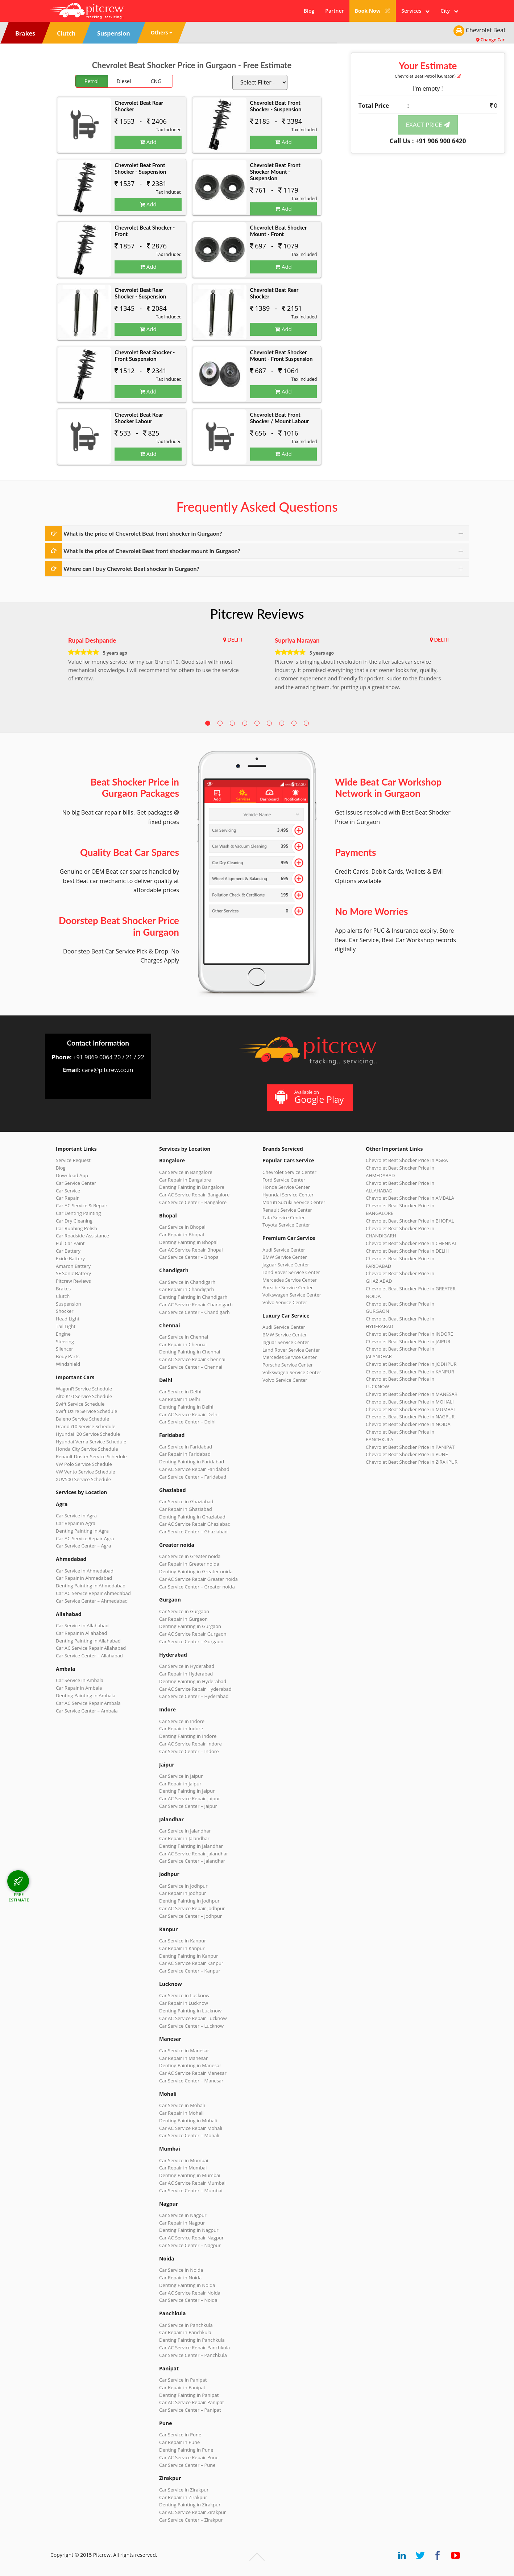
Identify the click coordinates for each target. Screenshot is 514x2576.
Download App (72, 1175)
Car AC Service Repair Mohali (190, 2128)
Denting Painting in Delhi (186, 1407)
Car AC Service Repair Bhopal (191, 1249)
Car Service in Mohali (182, 2105)
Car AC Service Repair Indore (190, 1743)
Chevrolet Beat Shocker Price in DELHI (407, 1251)
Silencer (64, 1348)
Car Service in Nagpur (182, 2215)
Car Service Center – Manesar (191, 2080)
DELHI (234, 639)
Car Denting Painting (78, 1213)
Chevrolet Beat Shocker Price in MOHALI (410, 1401)
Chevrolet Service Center (289, 1172)
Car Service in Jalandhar (185, 1830)
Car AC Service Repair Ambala (88, 1703)
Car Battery (68, 1251)
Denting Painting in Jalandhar (191, 1846)
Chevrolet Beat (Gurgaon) (428, 76)
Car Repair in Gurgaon (183, 1619)
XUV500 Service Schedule (83, 1479)
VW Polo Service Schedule (84, 1464)
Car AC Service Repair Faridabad (194, 1469)
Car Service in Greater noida (189, 1556)
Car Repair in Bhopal (181, 1234)
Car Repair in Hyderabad (186, 1673)
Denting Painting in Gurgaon (190, 1626)
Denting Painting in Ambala (85, 1695)
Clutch (63, 1296)
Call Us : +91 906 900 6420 (428, 141)
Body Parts (67, 1356)
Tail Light (65, 1326)
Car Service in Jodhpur (183, 1886)
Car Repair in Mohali (181, 2113)
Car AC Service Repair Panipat (191, 2402)
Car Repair (67, 1198)
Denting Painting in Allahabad (88, 1640)
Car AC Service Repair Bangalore (194, 1194)
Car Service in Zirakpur (183, 2489)
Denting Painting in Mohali (188, 2120)
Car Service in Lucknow (184, 1995)
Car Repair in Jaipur (180, 1783)
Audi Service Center (283, 1249)
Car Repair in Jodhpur (182, 1893)
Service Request (73, 1160)
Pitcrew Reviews (257, 614)
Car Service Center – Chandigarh (194, 1312)
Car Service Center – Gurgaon (191, 1641)
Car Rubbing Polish (76, 1228)
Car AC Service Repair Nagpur (191, 2237)
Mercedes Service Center (289, 1280)
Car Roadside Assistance (82, 1235)
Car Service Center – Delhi (187, 1421)
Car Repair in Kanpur (182, 1948)
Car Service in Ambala (79, 1680)
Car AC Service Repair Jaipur (189, 1798)
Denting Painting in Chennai (189, 1351)
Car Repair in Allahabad (81, 1633)
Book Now (373, 10)
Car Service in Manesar (184, 2050)
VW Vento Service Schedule (85, 1471)
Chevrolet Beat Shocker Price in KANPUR (410, 1371)
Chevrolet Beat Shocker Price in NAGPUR (410, 1416)
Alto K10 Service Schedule (84, 1396)
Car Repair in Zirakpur (183, 2497)
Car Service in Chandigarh (187, 1282)
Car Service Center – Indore (189, 1751)
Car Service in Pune (180, 2434)
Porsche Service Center (287, 1287)
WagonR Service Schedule (84, 1388)
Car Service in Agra (76, 1515)
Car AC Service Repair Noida (189, 2292)
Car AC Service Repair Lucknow (193, 2018)
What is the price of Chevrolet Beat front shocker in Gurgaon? (142, 533)
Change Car (490, 40)
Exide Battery (70, 1258)
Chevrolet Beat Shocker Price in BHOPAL (410, 1220)
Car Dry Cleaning (74, 1220)
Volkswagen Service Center (291, 1294)
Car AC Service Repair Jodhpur (192, 1908)
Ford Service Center (283, 1179)
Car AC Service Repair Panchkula (194, 2347)
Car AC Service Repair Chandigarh (196, 1304)
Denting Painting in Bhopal (188, 1242)
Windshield (68, 1364)
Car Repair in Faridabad (185, 1454)
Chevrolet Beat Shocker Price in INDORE (409, 1334)
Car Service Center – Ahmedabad (92, 1601)
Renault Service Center (287, 1210)
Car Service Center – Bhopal (189, 1257)
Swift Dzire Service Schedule (86, 1411)
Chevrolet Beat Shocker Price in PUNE (407, 1454)
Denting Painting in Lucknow (190, 2010)
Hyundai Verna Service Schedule (91, 1441)
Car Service (68, 1190)
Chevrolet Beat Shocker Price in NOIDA (408, 1424)
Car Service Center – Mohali (189, 2135)
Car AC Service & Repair (81, 1205)
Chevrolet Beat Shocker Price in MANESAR (411, 1394)
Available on (309, 1097)
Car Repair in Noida (180, 2277)
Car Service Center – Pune (187, 2465)
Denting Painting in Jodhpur (189, 1900)
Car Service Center (76, 1183)
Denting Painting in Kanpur (188, 1956)
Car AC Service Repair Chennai (192, 1359)
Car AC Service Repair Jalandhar (193, 1853)
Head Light (67, 1318)
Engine (63, 1334)
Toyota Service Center (286, 1224)
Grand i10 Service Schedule (85, 1426)
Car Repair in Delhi (179, 1399)
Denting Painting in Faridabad (191, 1461)
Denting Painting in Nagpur (189, 2230)
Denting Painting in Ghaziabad (192, 1516)
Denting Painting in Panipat (189, 2395)
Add (148, 141)
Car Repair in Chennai (183, 1344)
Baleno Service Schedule (82, 1418)
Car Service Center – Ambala (86, 1710)
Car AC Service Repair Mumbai (192, 2183)
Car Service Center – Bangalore (193, 1202)
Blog (309, 10)
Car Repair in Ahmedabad (84, 1578)
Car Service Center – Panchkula (193, 2355)
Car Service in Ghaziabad (186, 1501)
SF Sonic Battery (73, 1273)
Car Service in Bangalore (185, 1172)
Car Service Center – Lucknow (191, 2026)
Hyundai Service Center (288, 1194)
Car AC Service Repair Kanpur (191, 1963)
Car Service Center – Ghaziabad (193, 1531)
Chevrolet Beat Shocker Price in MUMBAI (410, 1409)
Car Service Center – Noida (188, 2300)
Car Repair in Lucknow (183, 2003)
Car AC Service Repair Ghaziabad (195, 1524)
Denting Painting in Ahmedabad (90, 1585)
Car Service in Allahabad (82, 1625)
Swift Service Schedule (80, 1404)
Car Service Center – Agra (83, 1545)
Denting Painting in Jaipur (187, 1791)
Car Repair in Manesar (183, 2058)
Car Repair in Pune (179, 2442)
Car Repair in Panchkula (185, 2332)
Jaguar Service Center (285, 1264)
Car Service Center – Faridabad (192, 1477)
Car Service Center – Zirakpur (191, 2520)
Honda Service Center (286, 1187)
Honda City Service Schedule (87, 1449)
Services (415, 10)
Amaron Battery (73, 1266)
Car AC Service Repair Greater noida (198, 1579)
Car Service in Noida (181, 2270)
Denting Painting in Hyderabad (192, 1681)
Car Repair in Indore (181, 1728)
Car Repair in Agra (75, 1523)
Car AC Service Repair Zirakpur (192, 2512)
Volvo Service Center (284, 1302)
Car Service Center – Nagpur (190, 2245)
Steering (65, 1341)
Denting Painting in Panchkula (192, 2340)
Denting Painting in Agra (82, 1531)
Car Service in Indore (181, 1721)
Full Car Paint (70, 1243)
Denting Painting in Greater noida (195, 1571)
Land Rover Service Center (291, 1272)
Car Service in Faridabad (185, 1446)
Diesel (124, 81)
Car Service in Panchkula (186, 2325)
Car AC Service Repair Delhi (189, 1414)
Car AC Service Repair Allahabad (91, 1648)
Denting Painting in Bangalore (191, 1187)
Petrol (91, 81)
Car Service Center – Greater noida (197, 1586)
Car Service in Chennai (183, 1337)
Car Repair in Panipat (182, 2387)
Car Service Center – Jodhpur (190, 1916)
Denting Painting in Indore (187, 1736)
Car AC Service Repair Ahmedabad (93, 1593)
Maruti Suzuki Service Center (293, 1202)
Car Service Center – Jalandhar (192, 1861)
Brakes (63, 1288)
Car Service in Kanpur (182, 1940)
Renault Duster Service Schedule (91, 1456)
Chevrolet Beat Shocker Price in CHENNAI (411, 1243)
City (449, 10)
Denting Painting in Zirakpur (190, 2504)
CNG (156, 81)
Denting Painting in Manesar (190, 2065)
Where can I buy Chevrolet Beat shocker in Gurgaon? (131, 568)
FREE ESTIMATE (19, 1897)
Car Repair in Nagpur (182, 2223)
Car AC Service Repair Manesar (193, 2073)
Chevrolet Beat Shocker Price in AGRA (407, 1160)
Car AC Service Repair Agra (85, 1538)
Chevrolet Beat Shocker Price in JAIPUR (408, 1341)
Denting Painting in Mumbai (189, 2175)
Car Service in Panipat (183, 2380)
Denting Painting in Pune (186, 2450)
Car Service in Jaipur (181, 1776)
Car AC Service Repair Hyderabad (195, 1689)
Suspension (68, 1304)
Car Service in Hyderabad (186, 1666)
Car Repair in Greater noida (189, 1564)
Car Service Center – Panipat (190, 2410)
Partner (334, 10)
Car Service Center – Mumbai (191, 2190)
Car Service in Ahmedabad (84, 1570)
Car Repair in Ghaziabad (185, 1509)
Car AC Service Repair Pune (189, 2457)
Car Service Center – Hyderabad (194, 1696)
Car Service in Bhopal (182, 1227)
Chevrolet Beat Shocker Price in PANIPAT (410, 1447)
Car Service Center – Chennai (190, 1367)
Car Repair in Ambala (79, 1688)
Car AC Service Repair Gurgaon (193, 1634)
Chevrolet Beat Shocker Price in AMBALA (410, 1198)
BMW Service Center (284, 1257)
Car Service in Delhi (180, 1391)
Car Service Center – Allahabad (89, 1655)
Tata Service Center (283, 1217)
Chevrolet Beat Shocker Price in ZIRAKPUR (411, 1462)
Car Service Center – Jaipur (188, 1806)
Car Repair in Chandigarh (186, 1289)
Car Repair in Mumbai (183, 2167)
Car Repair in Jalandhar (184, 1838)
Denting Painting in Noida (187, 2285)
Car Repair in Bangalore (185, 1179)
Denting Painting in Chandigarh (193, 1297)
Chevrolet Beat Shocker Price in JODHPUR (411, 1364)
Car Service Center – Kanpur (189, 1970)
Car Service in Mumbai (183, 2160)
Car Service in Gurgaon (184, 1611)
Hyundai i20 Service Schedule (88, 1434)
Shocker (65, 1311)
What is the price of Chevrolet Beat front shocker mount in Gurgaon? (151, 550)
